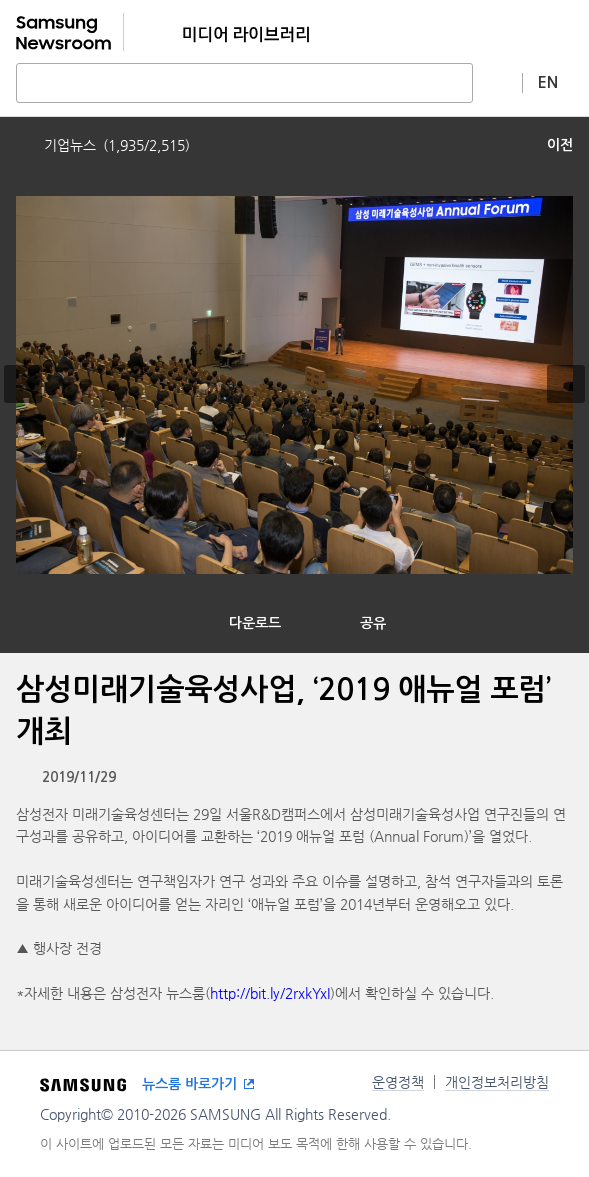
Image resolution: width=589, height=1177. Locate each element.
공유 (373, 623)
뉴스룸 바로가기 (189, 1084)
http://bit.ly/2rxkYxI (270, 993)
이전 (560, 145)
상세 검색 (498, 82)
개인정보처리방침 (497, 1082)
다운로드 (255, 623)
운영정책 (398, 1082)
